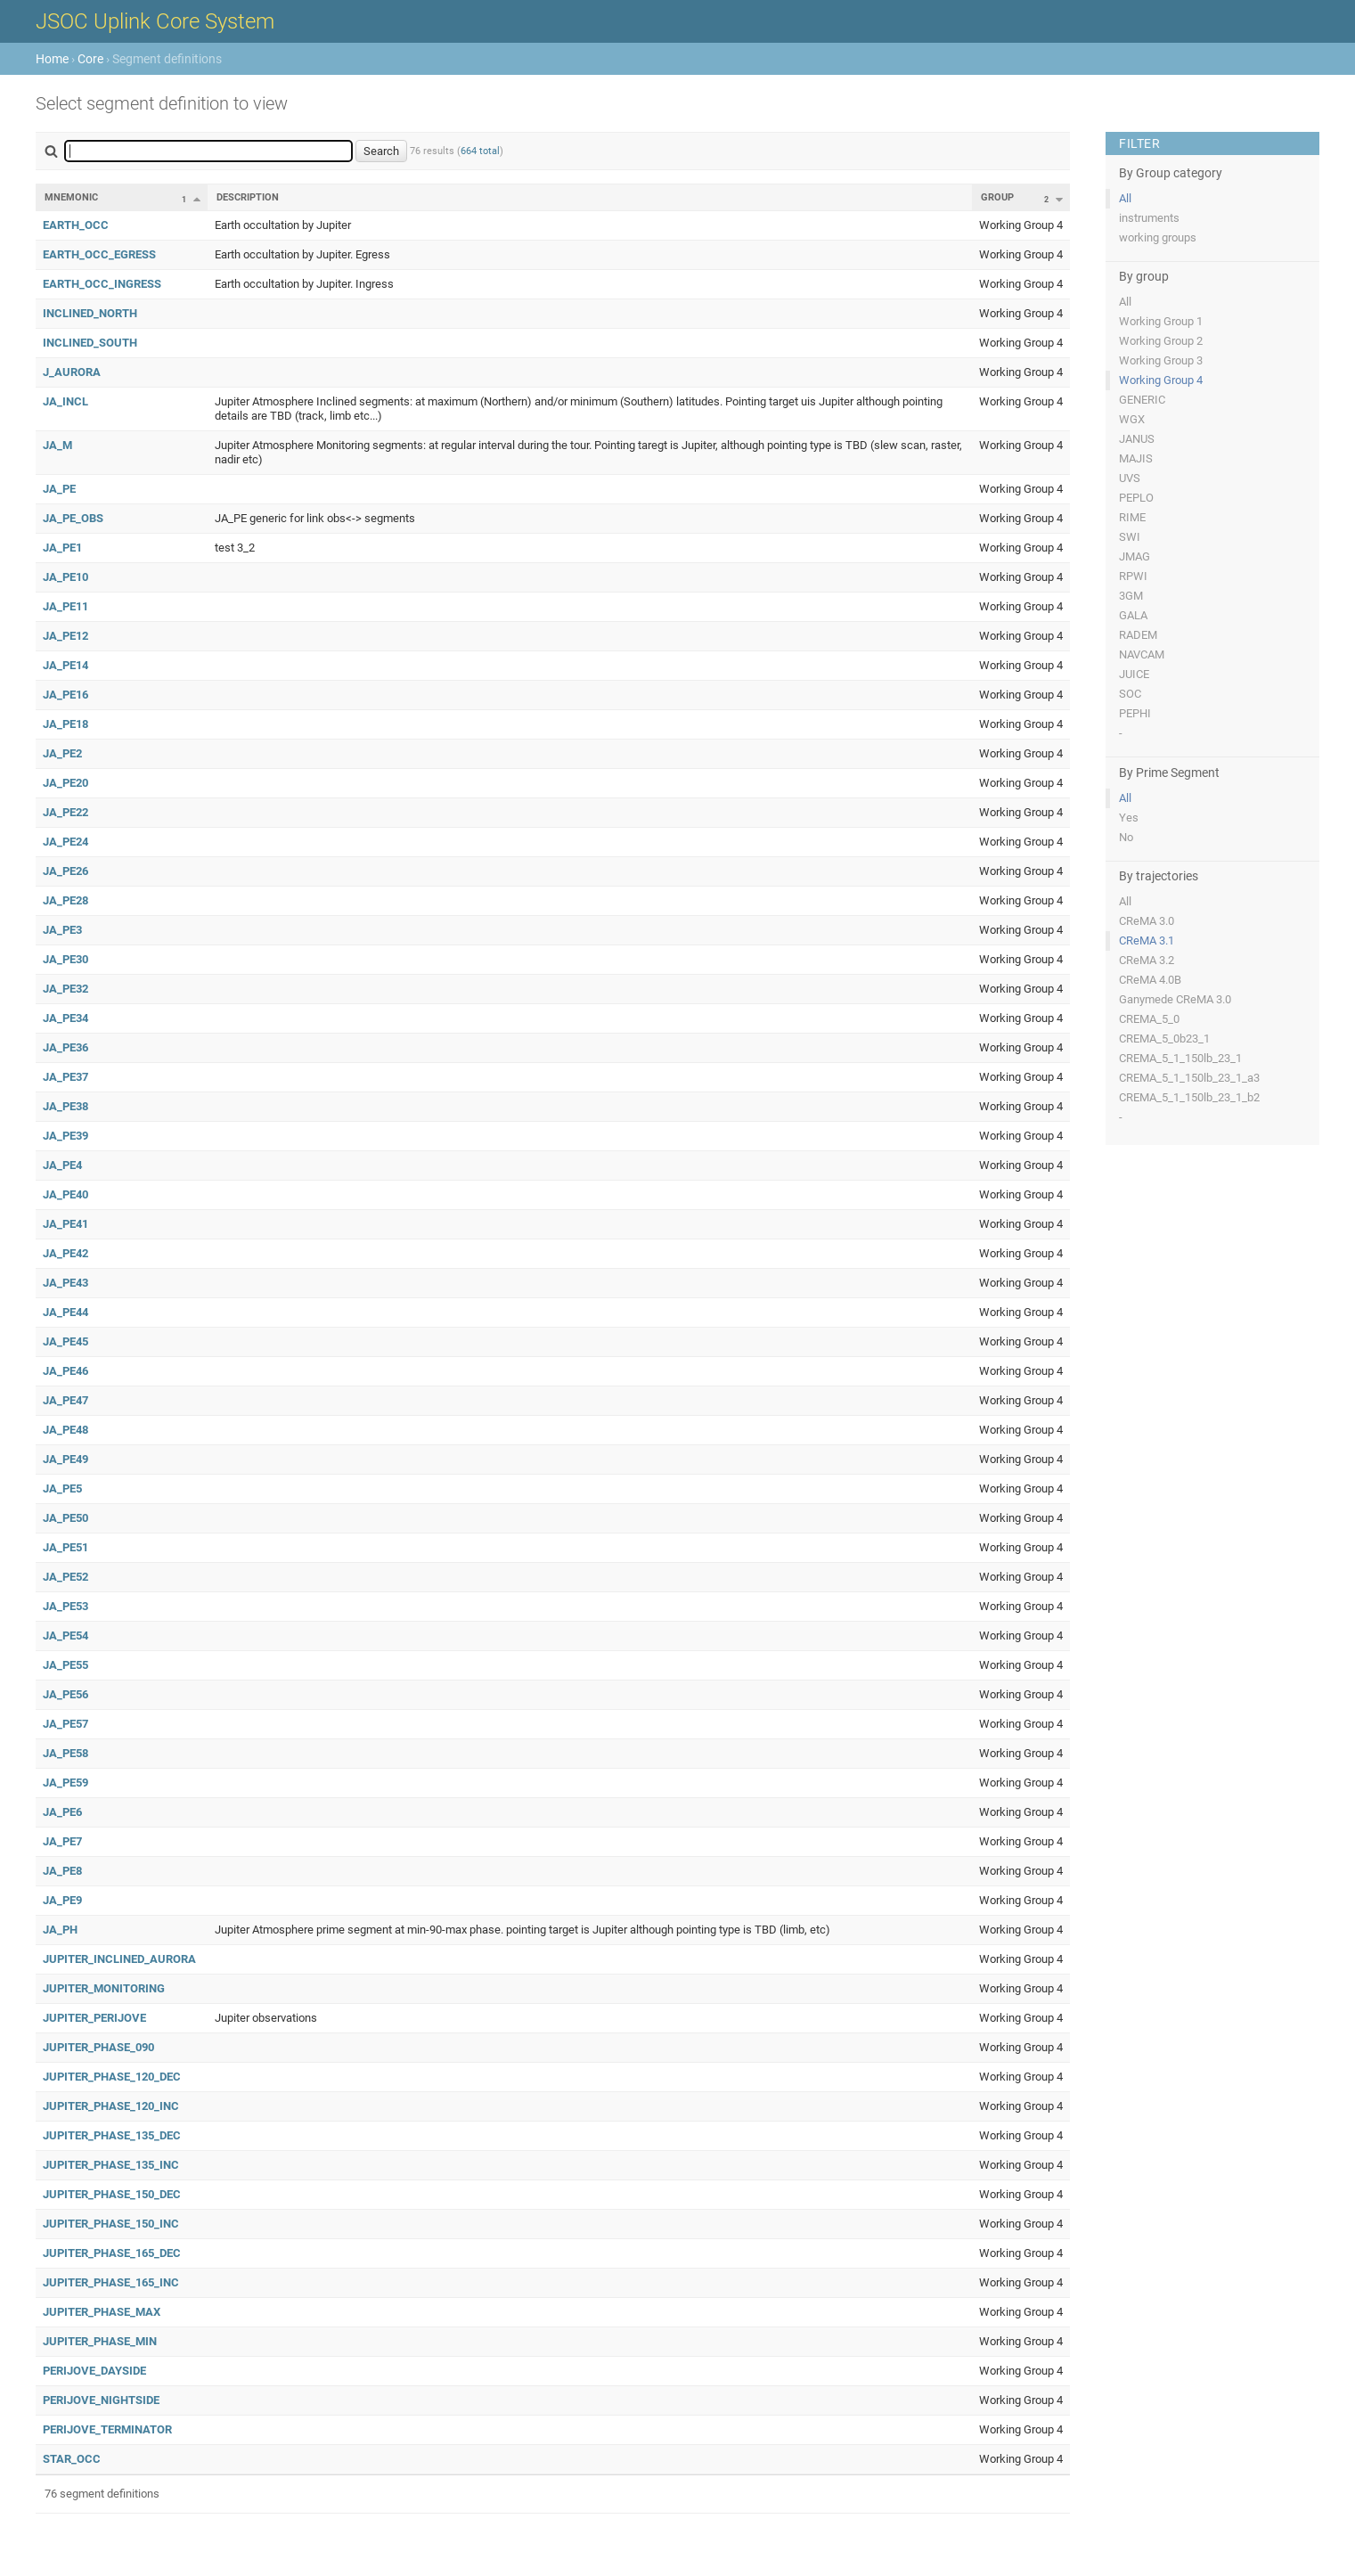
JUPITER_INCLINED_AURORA (119, 1959)
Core (90, 59)
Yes (1129, 817)
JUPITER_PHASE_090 (98, 2047)
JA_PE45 (65, 1341)
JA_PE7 (62, 1841)
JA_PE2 (62, 753)
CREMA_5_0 (1149, 1019)
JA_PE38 (65, 1106)
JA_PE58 (65, 1753)
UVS (1129, 478)
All (1125, 198)
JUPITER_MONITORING (104, 1988)
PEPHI (1135, 713)
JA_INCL (65, 401)
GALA (1133, 615)
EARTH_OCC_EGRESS (99, 254)
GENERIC (1142, 399)
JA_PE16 (65, 694)
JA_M (57, 445)
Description (247, 197)
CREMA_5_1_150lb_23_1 (1180, 1058)
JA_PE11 (65, 606)
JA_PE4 (62, 1165)
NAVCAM (1141, 654)
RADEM (1138, 635)
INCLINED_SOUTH (90, 342)
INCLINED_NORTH (90, 313)
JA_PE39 (65, 1135)
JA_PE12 (65, 635)
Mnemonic (71, 197)
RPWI (1133, 576)
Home (52, 59)
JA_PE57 (65, 1723)
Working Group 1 (1161, 321)
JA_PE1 (62, 547)
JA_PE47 (65, 1400)
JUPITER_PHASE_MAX (101, 2311)
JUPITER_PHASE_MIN (100, 2341)
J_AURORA (72, 372)
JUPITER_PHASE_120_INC (111, 2106)
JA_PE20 (65, 782)
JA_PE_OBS (73, 518)
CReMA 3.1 (1146, 940)
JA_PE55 (65, 1665)
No (1126, 837)
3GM (1131, 595)
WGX (1132, 419)
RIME (1132, 517)
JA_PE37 (65, 1077)
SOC (1130, 693)
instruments (1149, 218)
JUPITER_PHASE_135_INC (111, 2164)
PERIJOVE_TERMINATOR (107, 2429)
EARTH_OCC (76, 225)
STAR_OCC (72, 2459)
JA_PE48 (65, 1429)
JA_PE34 (65, 1018)
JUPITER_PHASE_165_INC (111, 2282)
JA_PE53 (65, 1606)
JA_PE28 (65, 900)
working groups (1157, 237)
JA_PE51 (65, 1547)
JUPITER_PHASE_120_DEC (112, 2076)
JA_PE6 (62, 1812)
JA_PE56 (65, 1694)
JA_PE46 (65, 1371)
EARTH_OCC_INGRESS (102, 283)
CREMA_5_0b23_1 (1164, 1038)
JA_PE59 (65, 1782)
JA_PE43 (65, 1282)
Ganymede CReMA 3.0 (1175, 999)
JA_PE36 (65, 1047)
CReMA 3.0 (1146, 921)
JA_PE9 (62, 1900)
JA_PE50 (65, 1518)
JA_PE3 (62, 929)
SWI (1129, 537)
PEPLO (1136, 497)
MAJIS (1136, 458)
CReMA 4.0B (1150, 979)
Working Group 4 (1161, 380)
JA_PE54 (65, 1635)
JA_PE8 (62, 1870)
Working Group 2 (1161, 341)
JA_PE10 (65, 577)
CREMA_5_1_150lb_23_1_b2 (1189, 1097)
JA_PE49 (65, 1459)
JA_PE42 (65, 1253)
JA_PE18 (65, 724)
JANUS (1137, 439)
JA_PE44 (65, 1312)
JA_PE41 (65, 1224)
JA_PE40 (65, 1194)
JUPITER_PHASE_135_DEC (112, 2135)
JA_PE (59, 488)
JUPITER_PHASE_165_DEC (112, 2253)
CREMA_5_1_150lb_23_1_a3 (1189, 1077)
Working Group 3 (1161, 360)
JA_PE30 (65, 959)
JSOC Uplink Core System (155, 21)
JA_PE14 (65, 665)
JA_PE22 (65, 812)
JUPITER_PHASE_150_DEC (112, 2194)
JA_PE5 (62, 1488)
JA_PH (60, 1929)
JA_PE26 (65, 871)
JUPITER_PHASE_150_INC (111, 2223)
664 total (480, 151)
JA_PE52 (65, 1576)
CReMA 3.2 (1146, 960)
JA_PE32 (65, 988)
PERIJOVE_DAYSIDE (94, 2370)
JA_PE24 (65, 841)
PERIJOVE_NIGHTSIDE (101, 2400)
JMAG (1134, 556)
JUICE (1134, 674)
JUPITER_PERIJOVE (94, 2017)
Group (997, 197)
